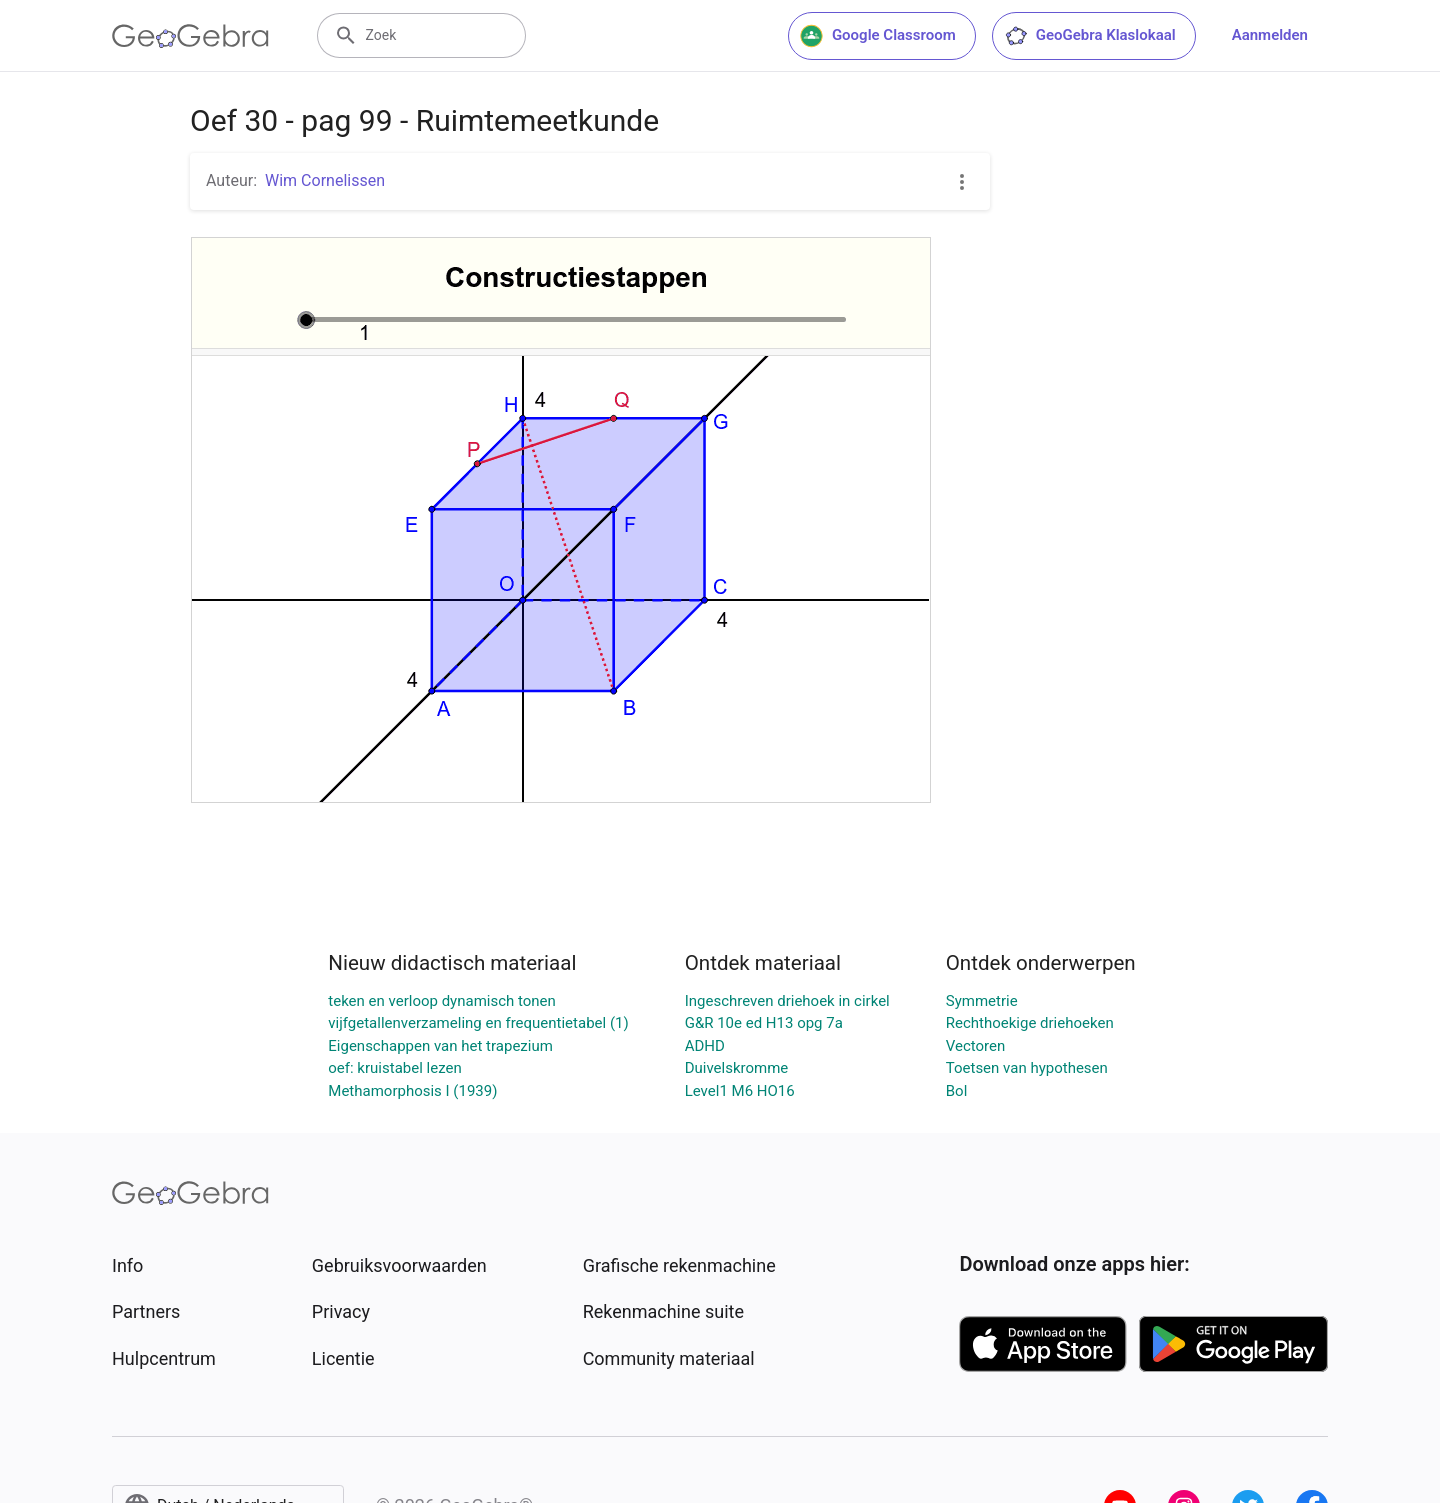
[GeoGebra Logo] (190, 36)
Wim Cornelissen (325, 180)
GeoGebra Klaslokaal (1090, 36)
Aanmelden (1270, 35)
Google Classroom (878, 36)
